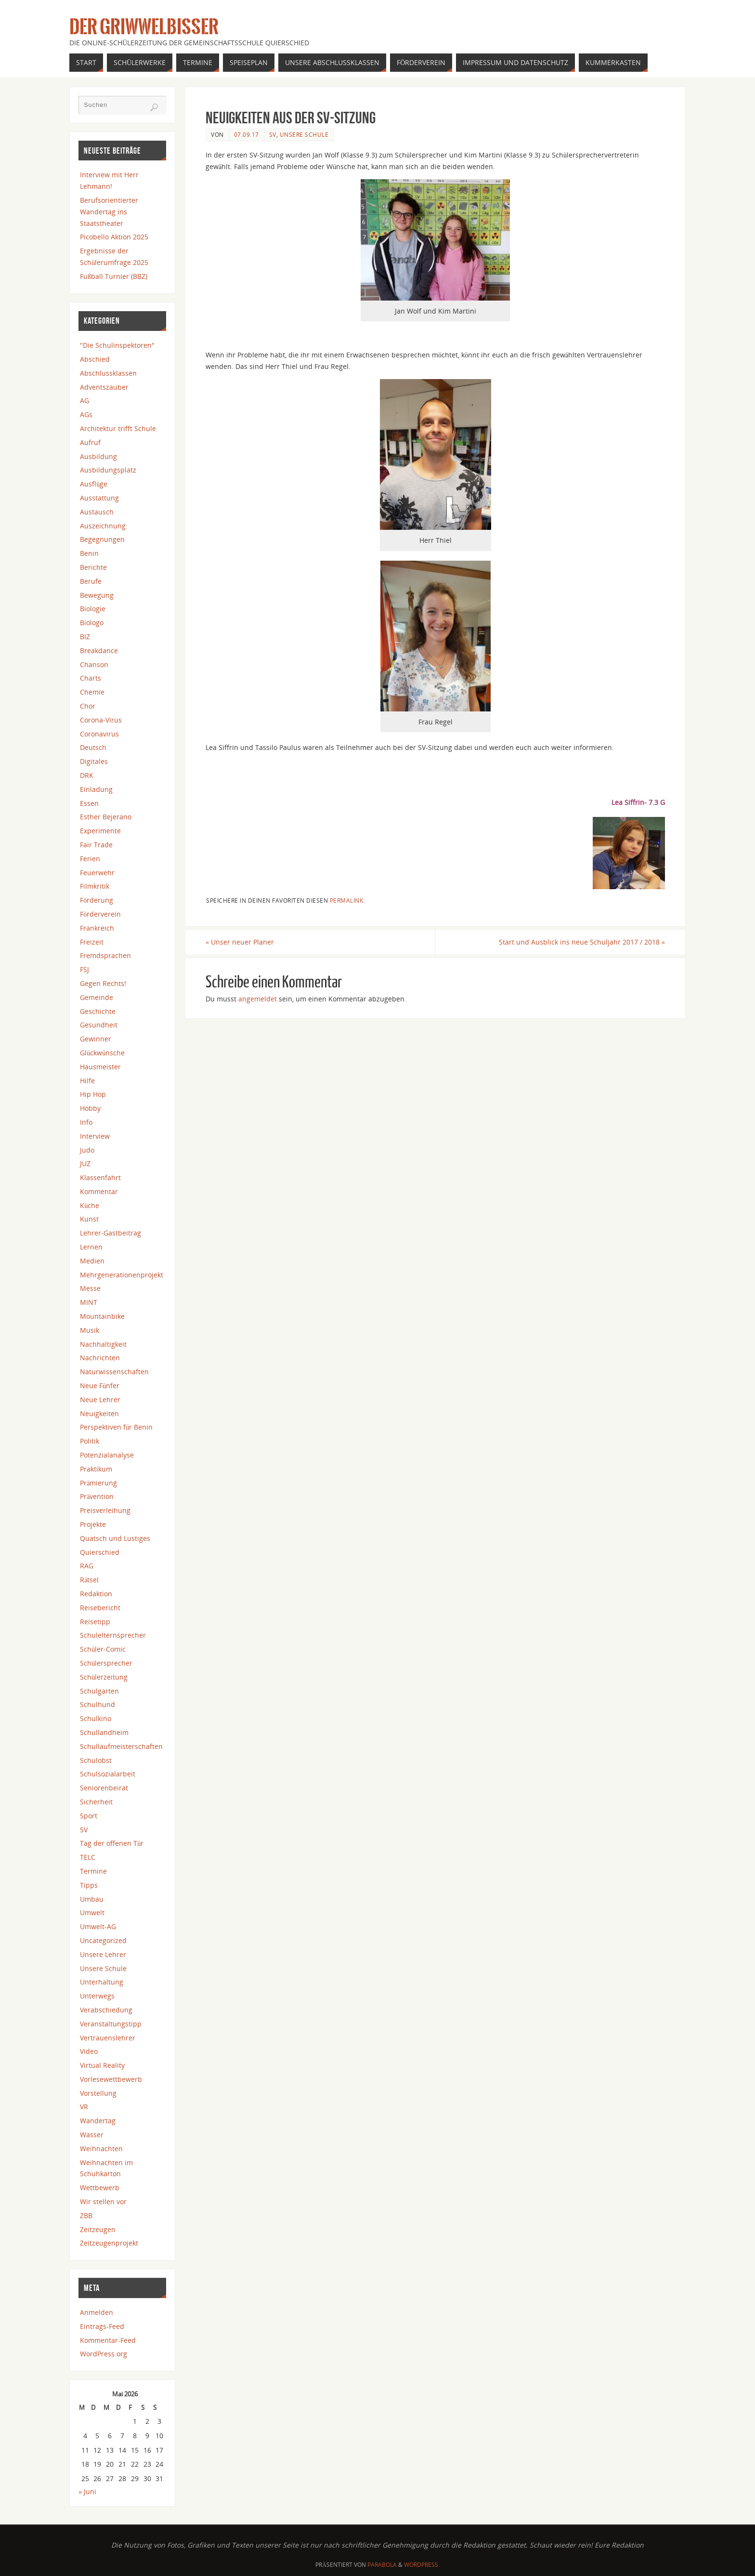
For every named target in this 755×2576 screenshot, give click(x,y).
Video (89, 2051)
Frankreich (97, 928)
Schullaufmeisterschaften (121, 1746)
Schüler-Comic (103, 1649)
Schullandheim (104, 1732)
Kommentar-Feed (108, 2340)
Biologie (92, 608)
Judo (87, 1150)
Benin (89, 553)
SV (272, 134)
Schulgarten (99, 1690)
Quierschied (99, 1552)
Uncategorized (103, 1940)
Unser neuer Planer (240, 941)
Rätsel (89, 1579)
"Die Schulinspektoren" (117, 345)
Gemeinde (96, 997)
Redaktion (96, 1593)
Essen (89, 803)
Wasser (92, 2134)
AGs (86, 414)
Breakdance (99, 650)
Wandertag (98, 2120)
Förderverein (100, 914)
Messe (90, 1288)
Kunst (89, 1218)
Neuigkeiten (99, 1413)
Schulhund (97, 1704)
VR (84, 2106)
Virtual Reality (102, 2065)
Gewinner (95, 1038)
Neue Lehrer (100, 1399)
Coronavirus (99, 733)
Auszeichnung (103, 525)
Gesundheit (98, 1024)
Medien (92, 1260)
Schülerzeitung (104, 1677)
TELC (87, 1857)
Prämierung (98, 1482)
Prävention (97, 1496)
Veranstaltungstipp (111, 2023)
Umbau (92, 1899)
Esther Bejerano (105, 816)
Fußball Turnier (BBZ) (113, 276)
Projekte (93, 1524)
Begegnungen (102, 539)
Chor (87, 705)
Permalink (347, 900)
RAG (86, 1565)
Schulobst (96, 1760)
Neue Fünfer (99, 1385)
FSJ (84, 969)
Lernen (91, 1246)
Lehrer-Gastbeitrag (110, 1232)
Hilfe (87, 1080)
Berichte (93, 567)
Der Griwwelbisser (144, 27)
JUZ (85, 1163)
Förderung (96, 900)
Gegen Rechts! (103, 983)
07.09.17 (246, 134)
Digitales (94, 761)
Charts (90, 678)
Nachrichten (100, 1357)
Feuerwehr (97, 872)
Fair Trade (96, 844)
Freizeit (92, 941)
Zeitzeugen (98, 2229)
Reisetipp (95, 1621)
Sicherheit (96, 1801)
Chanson (94, 664)
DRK (86, 775)
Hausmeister (100, 1066)
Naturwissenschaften (114, 1371)
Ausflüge (93, 483)
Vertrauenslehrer (107, 2037)
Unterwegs (97, 1995)
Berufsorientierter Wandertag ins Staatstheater (109, 212)
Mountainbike (102, 1316)
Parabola (382, 2565)
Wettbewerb (99, 2187)
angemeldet (257, 998)
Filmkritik (94, 886)
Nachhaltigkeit (103, 1344)
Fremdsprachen (105, 955)
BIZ (85, 636)
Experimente (100, 830)
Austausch (97, 511)
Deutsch (93, 747)
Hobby (90, 1108)
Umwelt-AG (98, 1926)
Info (86, 1122)
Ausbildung (98, 456)
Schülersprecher (106, 1663)
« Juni (87, 2491)
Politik (89, 1441)
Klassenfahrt (100, 1177)
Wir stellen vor (103, 2201)
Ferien (90, 858)
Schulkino (95, 1718)
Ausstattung (99, 497)
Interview (95, 1136)
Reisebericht (100, 1607)
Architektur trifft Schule (118, 428)
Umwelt (92, 1912)
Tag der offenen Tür (111, 1843)
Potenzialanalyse (107, 1454)
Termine (93, 1871)
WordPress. (422, 2565)
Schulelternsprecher (113, 1635)
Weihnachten (101, 2148)
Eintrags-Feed (102, 2326)
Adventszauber (104, 387)
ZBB (86, 2215)
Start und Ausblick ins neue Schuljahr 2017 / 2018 (582, 941)
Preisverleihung (105, 1510)
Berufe (91, 581)
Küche (89, 1205)
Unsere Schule (304, 134)
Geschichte (98, 1011)
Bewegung (97, 595)
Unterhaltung (101, 1981)
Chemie (92, 692)
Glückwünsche (102, 1052)
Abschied (95, 359)
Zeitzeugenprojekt (109, 2242)
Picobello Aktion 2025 (114, 236)
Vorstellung (98, 2093)
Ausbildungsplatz (108, 469)
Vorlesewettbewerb (111, 2079)
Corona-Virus (101, 719)
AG (84, 400)
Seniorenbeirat (104, 1787)
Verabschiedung (106, 2009)
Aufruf (90, 442)
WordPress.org (103, 2353)
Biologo (92, 622)
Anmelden (96, 2312)
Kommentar (99, 1191)
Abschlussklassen (108, 373)
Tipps (89, 1885)
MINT (88, 1302)
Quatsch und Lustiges (115, 1538)
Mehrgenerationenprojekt (121, 1274)
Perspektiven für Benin (116, 1427)
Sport (88, 1815)
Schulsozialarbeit (107, 1773)
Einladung (96, 789)
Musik (89, 1330)
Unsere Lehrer (103, 1954)
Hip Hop (93, 1094)
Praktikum (96, 1468)
